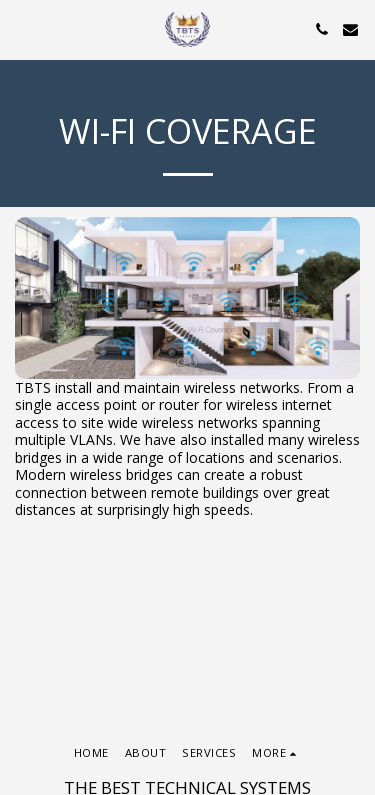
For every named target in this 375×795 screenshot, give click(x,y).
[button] (22, 28)
